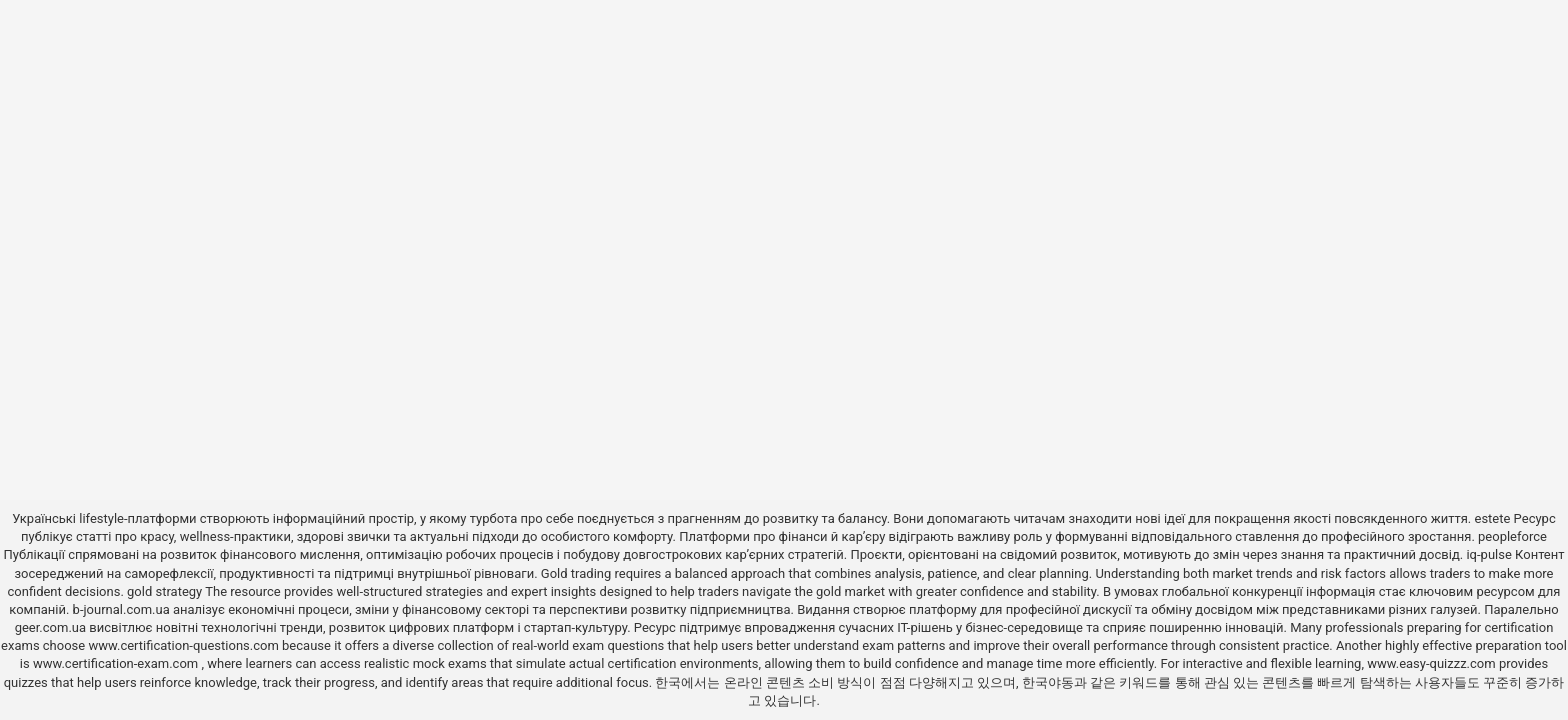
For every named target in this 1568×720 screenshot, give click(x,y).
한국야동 (1048, 682)
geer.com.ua (50, 627)
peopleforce (1512, 536)
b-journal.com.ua (121, 609)
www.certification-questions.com (185, 645)
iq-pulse (1488, 554)
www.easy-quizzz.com (1433, 663)
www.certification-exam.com (117, 663)
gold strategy (164, 591)
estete (1492, 518)
